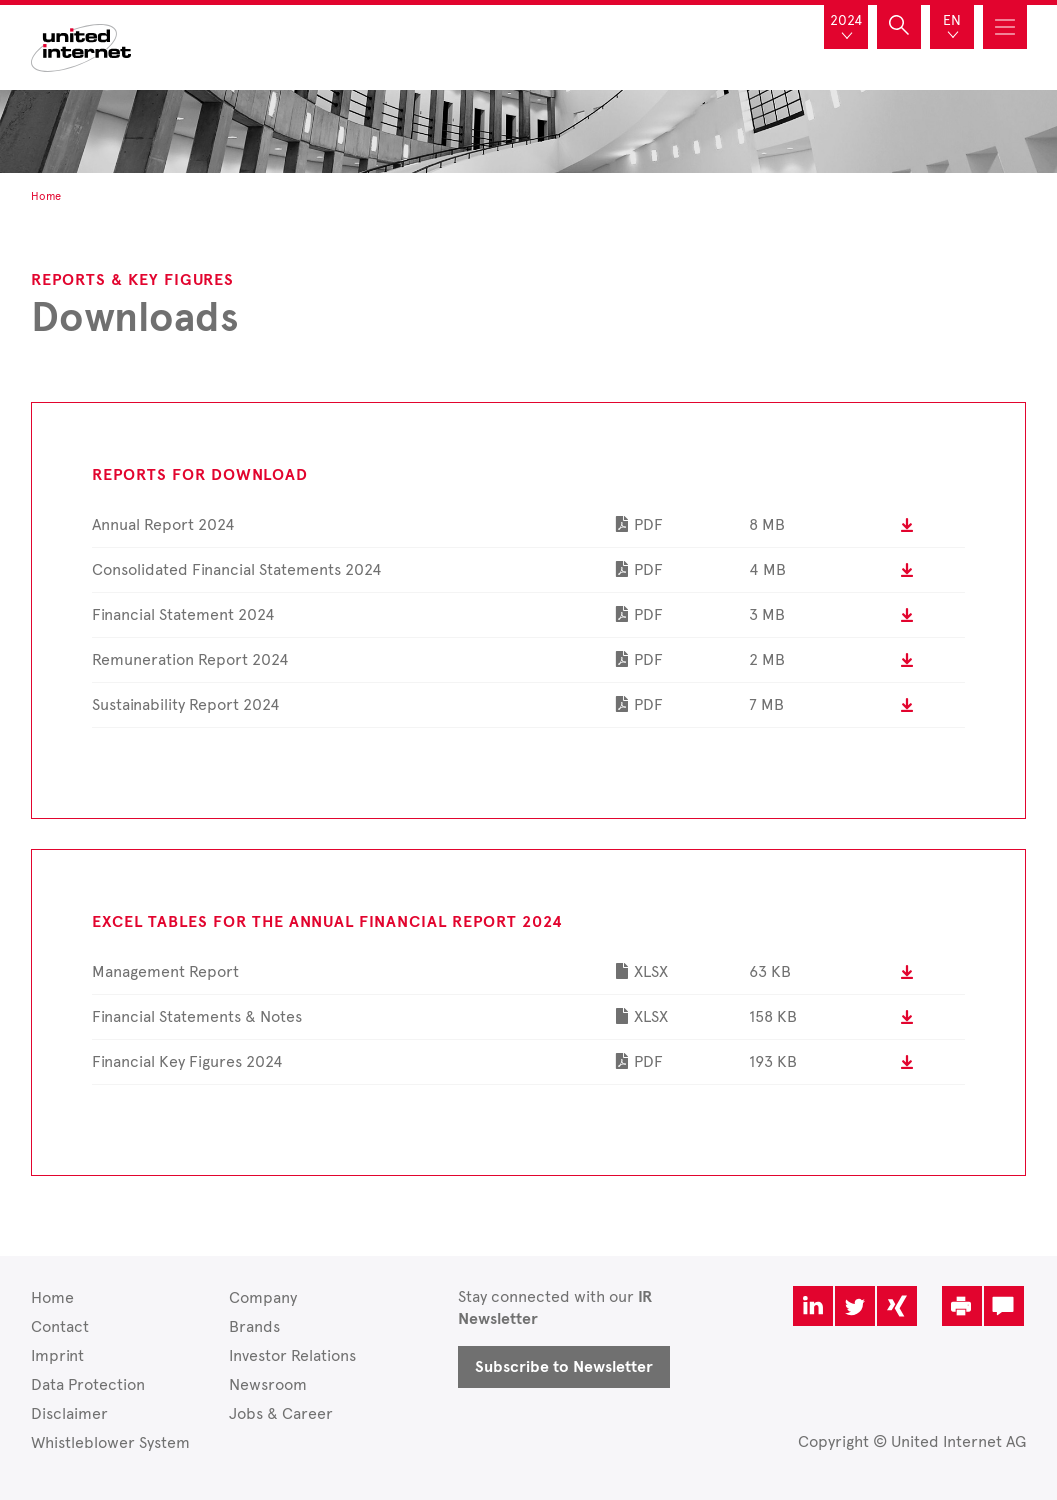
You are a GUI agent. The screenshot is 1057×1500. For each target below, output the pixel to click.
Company (263, 1297)
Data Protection (88, 1384)
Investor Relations (292, 1355)
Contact (60, 1326)
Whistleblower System (110, 1442)
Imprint (57, 1355)
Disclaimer (69, 1413)
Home (52, 1297)
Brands (254, 1326)
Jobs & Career (281, 1413)
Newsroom (268, 1384)
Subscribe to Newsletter (564, 1367)
